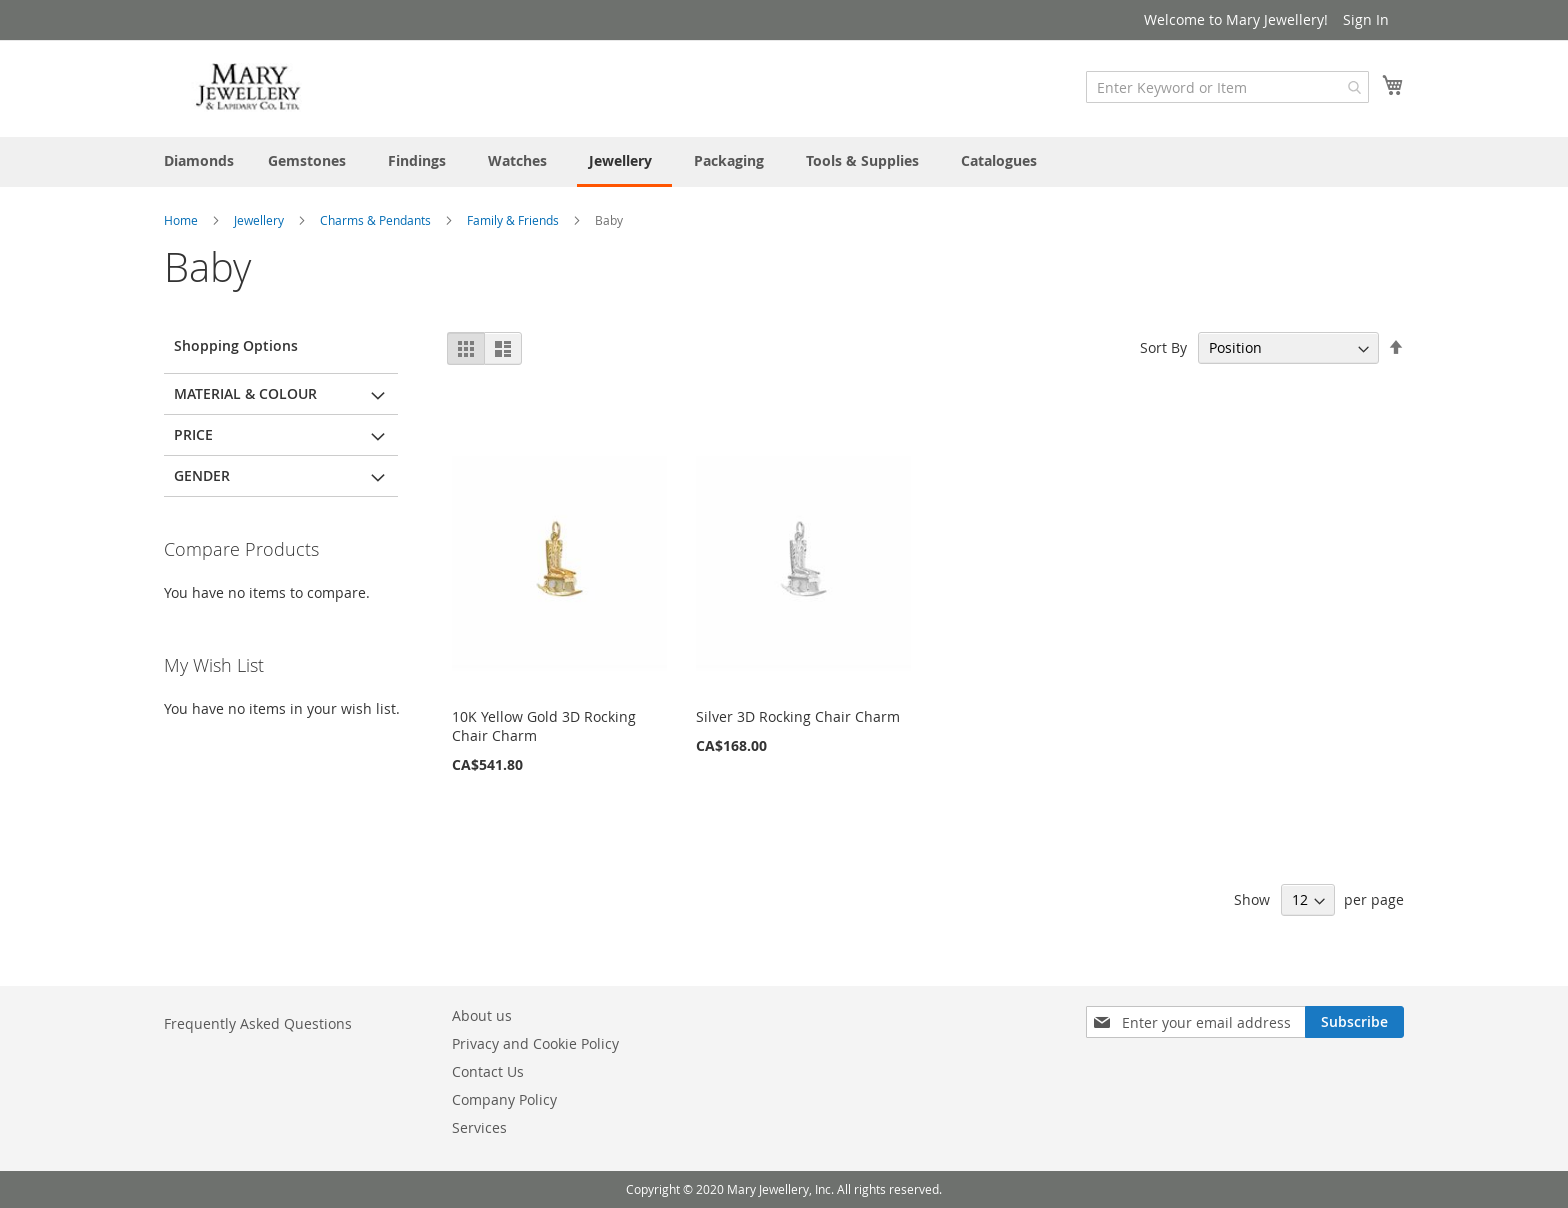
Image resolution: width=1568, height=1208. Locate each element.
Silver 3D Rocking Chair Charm (798, 716)
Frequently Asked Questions (258, 1023)
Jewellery (260, 220)
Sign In (1366, 19)
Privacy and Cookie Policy (535, 1043)
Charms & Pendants (377, 220)
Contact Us (488, 1071)
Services (479, 1127)
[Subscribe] (1354, 1022)
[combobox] (1227, 87)
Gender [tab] (202, 475)
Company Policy (504, 1099)
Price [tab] (193, 434)
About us (482, 1015)
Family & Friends (514, 220)
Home (182, 220)
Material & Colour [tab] (245, 393)
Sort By (1163, 347)
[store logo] (249, 87)
